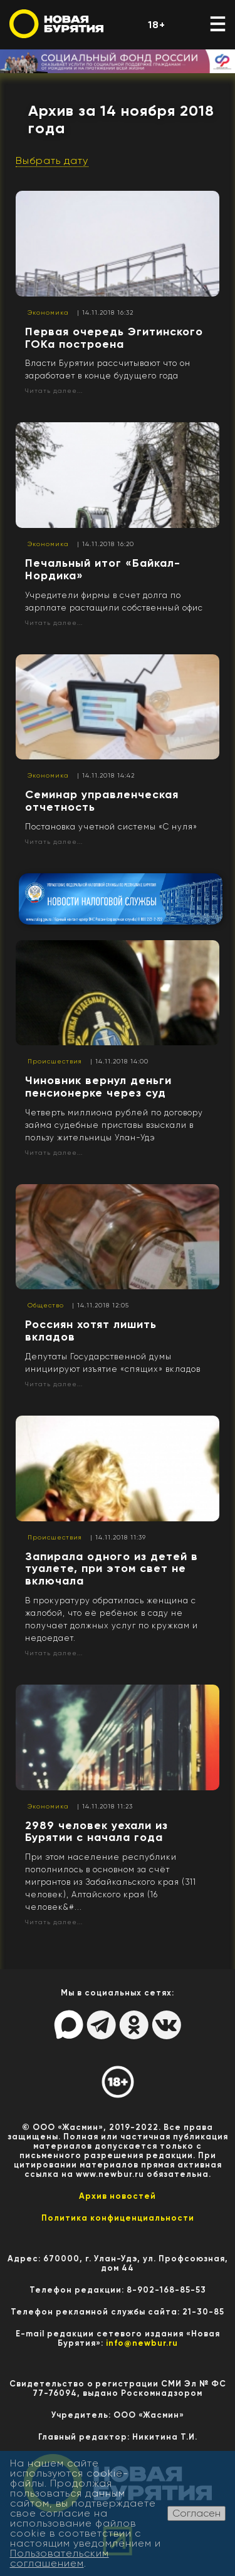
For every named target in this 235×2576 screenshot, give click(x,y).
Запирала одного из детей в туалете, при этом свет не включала (111, 1568)
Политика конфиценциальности (117, 2218)
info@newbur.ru (142, 2343)
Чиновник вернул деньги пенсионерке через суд (98, 1086)
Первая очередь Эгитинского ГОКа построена (114, 338)
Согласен (196, 2513)
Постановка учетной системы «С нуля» (111, 826)
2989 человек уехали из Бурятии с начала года (96, 1831)
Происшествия (55, 1061)
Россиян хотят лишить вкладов (91, 1330)
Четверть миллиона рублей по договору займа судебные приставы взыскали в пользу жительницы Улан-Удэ (114, 1125)
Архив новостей (117, 2196)
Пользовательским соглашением (59, 2558)
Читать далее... (54, 390)
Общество (46, 1305)
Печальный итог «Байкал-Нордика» (102, 569)
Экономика (48, 312)
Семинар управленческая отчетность (102, 801)
